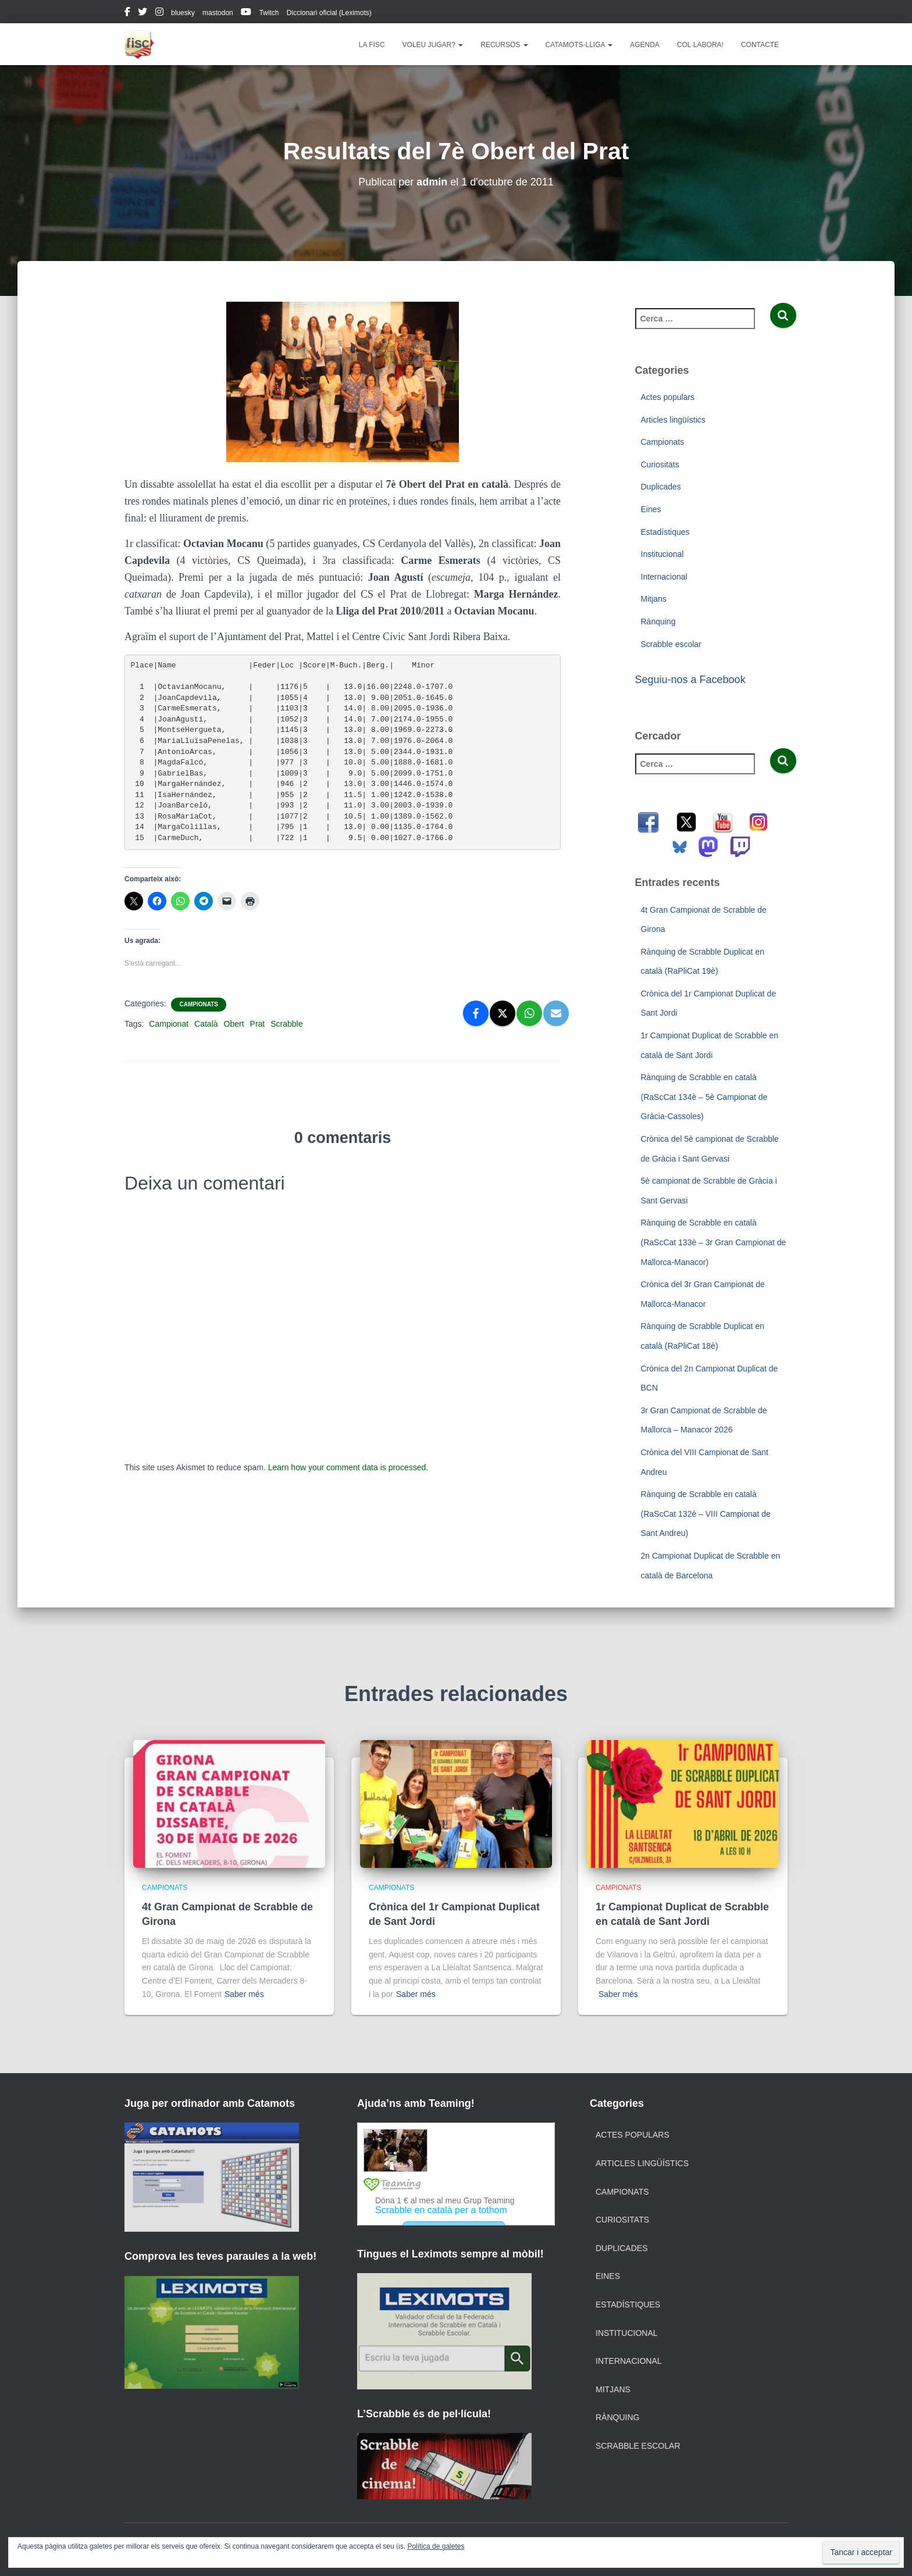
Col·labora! (700, 45)
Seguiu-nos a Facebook (690, 679)
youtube (246, 13)
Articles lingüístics (673, 419)
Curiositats (660, 464)
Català (206, 1023)
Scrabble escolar (671, 644)
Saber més (244, 1994)
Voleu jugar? (433, 45)
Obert (234, 1023)
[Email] (556, 1013)
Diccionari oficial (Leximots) (329, 13)
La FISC (372, 45)
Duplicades (661, 486)
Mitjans (654, 598)
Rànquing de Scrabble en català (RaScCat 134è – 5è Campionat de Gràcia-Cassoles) (704, 1097)
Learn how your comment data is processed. (348, 1467)
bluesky (183, 13)
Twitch (269, 13)
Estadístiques (665, 532)
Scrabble (286, 1023)
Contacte (760, 45)
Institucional (662, 554)
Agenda (645, 45)
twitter (142, 13)
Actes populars (668, 397)
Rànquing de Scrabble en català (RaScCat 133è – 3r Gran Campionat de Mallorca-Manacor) (713, 1242)
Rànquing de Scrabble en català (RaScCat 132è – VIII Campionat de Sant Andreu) (706, 1513)
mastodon (217, 13)
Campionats (198, 1004)
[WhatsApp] (529, 1013)
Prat (257, 1023)
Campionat (168, 1023)
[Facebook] (476, 1013)
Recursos (504, 45)
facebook (127, 13)
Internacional (664, 576)
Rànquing (658, 621)
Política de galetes (435, 2546)
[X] (502, 1013)
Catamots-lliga (579, 45)
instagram (159, 13)
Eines (651, 509)
